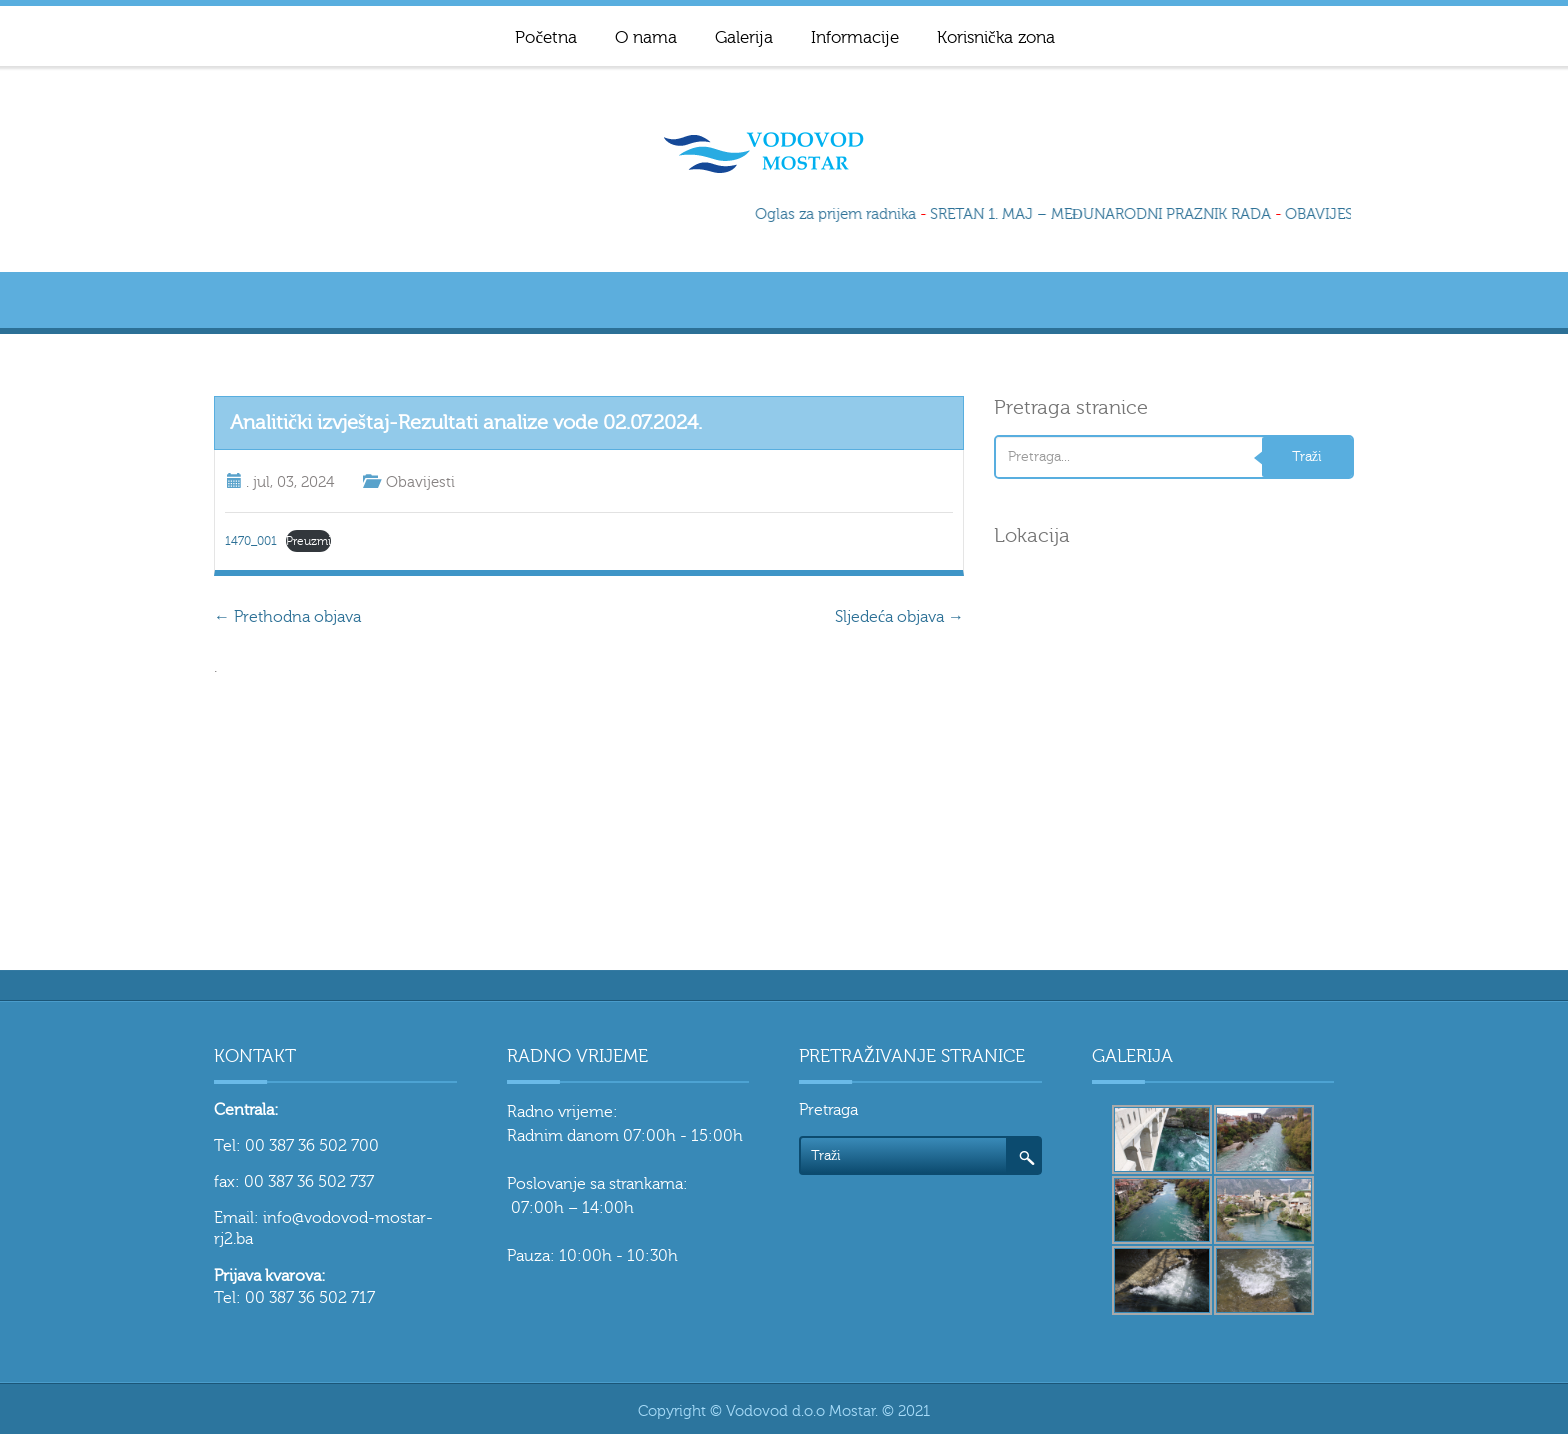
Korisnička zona (996, 37)
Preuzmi (308, 541)
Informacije (855, 37)
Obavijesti (420, 482)
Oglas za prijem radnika (838, 214)
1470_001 (251, 541)
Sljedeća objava (899, 617)
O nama (646, 37)
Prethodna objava (287, 617)
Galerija (744, 37)
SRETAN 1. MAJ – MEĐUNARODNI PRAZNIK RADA (1103, 214)
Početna (546, 37)
